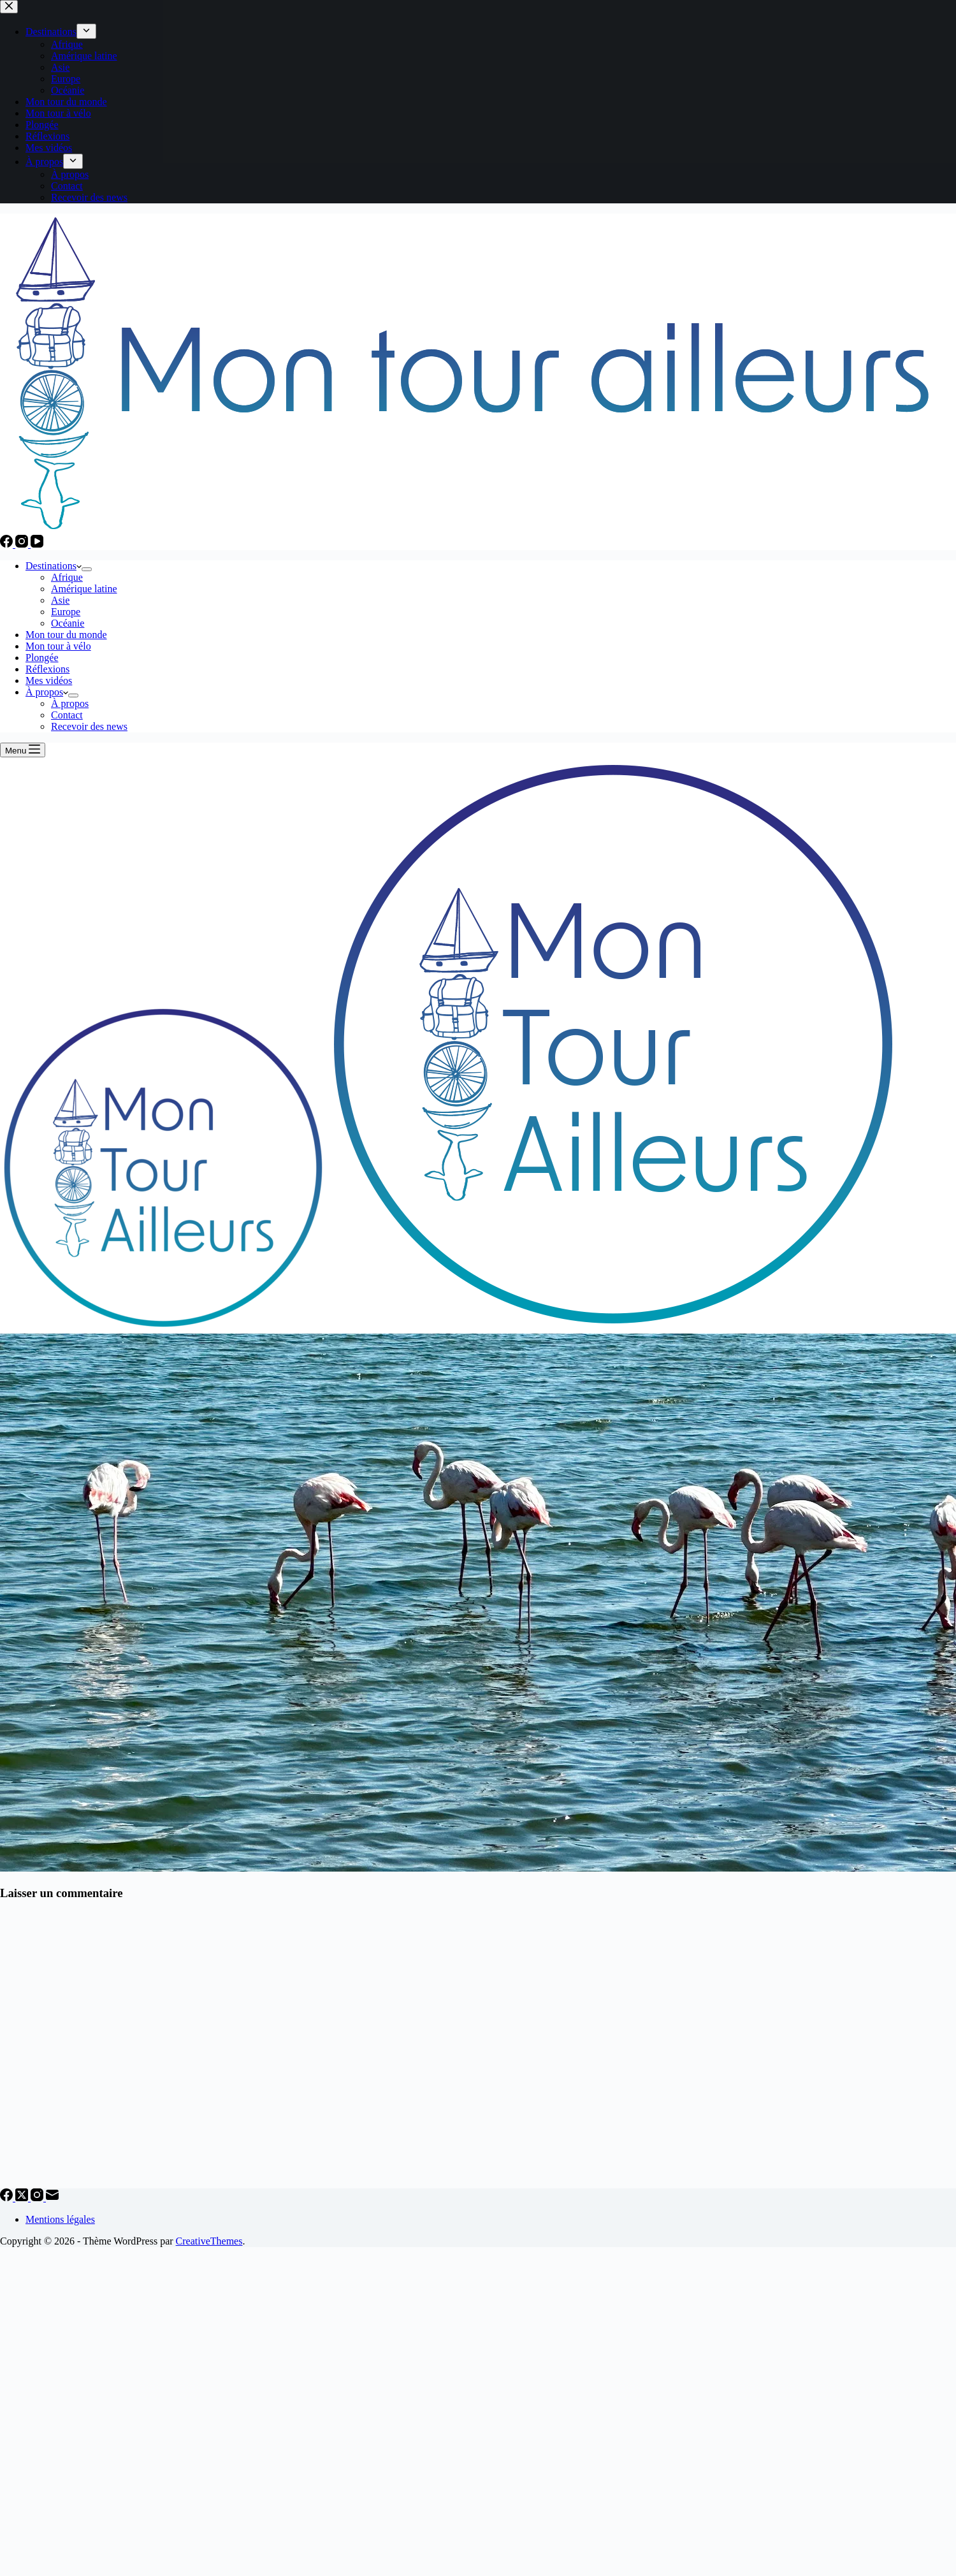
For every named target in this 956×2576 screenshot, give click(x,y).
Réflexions (47, 669)
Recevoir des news (89, 726)
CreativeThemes (209, 2241)
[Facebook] (7, 544)
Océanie (67, 623)
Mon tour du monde (66, 634)
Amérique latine (84, 588)
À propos (46, 692)
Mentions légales (60, 2219)
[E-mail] (52, 2197)
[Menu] (22, 750)
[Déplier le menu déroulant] (87, 569)
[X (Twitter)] (23, 2197)
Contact (67, 714)
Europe (65, 611)
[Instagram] (23, 544)
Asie (60, 600)
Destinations (53, 565)
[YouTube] (37, 544)
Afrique (67, 577)
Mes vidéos (48, 680)
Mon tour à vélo (58, 646)
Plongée (42, 657)
